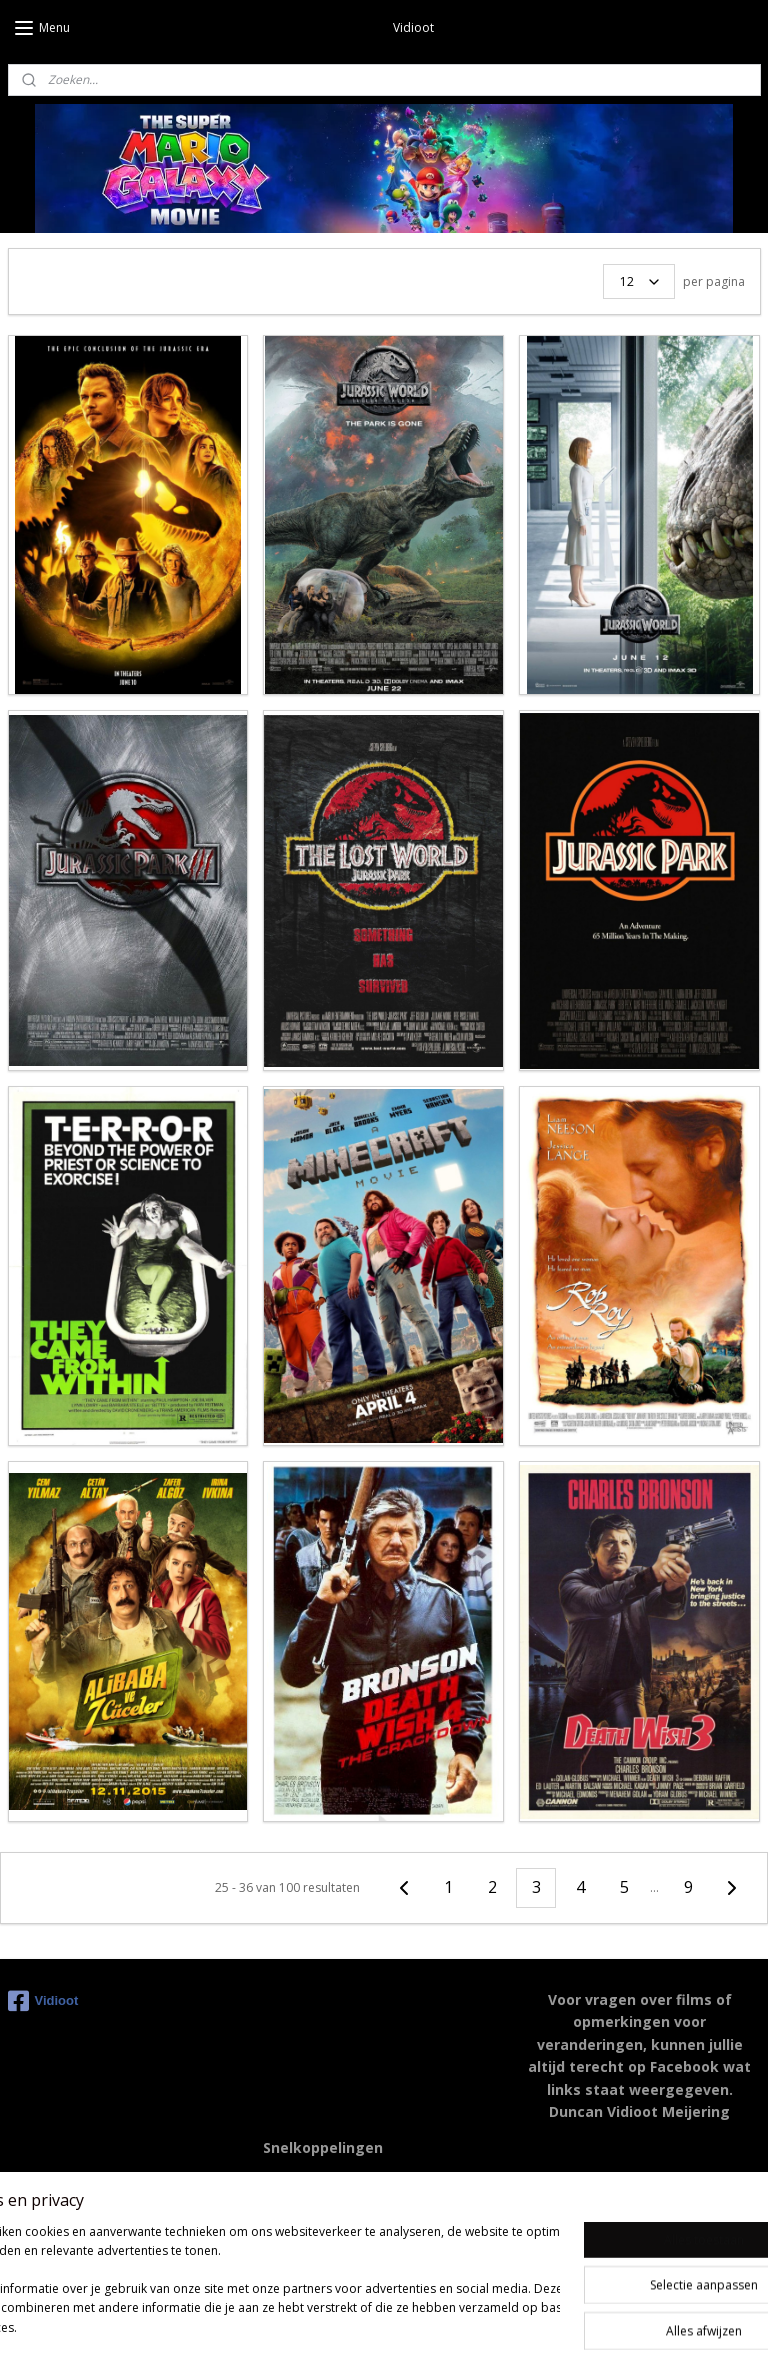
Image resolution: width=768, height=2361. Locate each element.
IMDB (282, 2182)
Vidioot (43, 2001)
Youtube (290, 2204)
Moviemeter (302, 2227)
